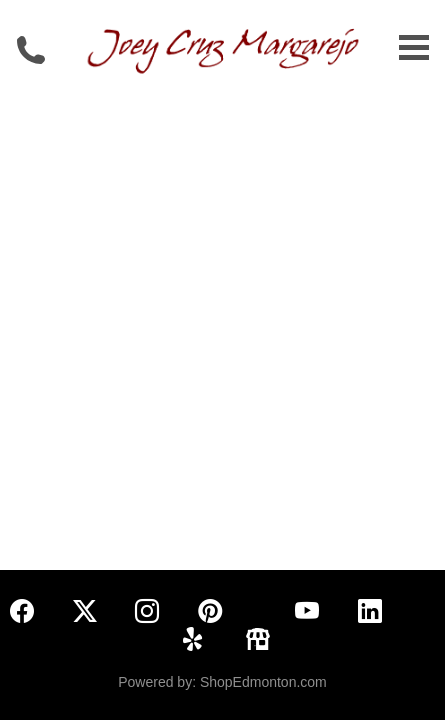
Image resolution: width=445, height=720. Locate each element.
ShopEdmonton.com (263, 682)
